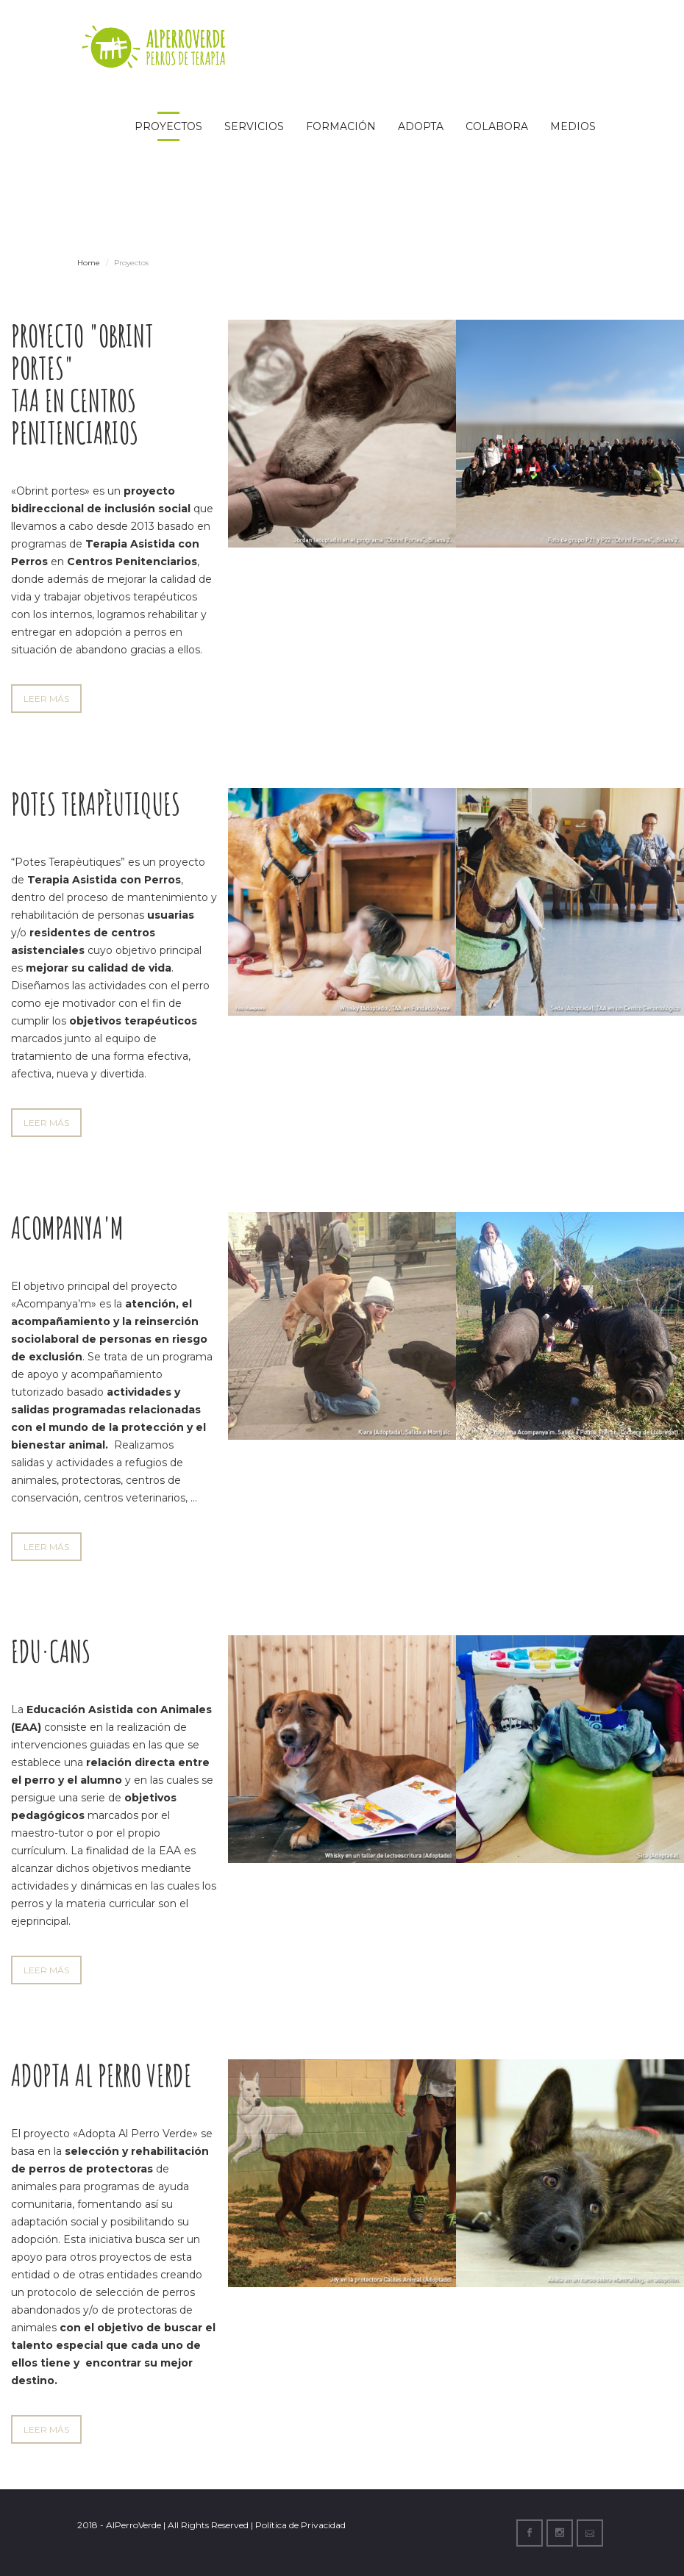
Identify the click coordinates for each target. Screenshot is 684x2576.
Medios (573, 126)
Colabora (497, 126)
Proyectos (168, 126)
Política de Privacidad (300, 2524)
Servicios (254, 126)
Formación (341, 126)
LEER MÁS (46, 698)
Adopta (420, 126)
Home (88, 263)
